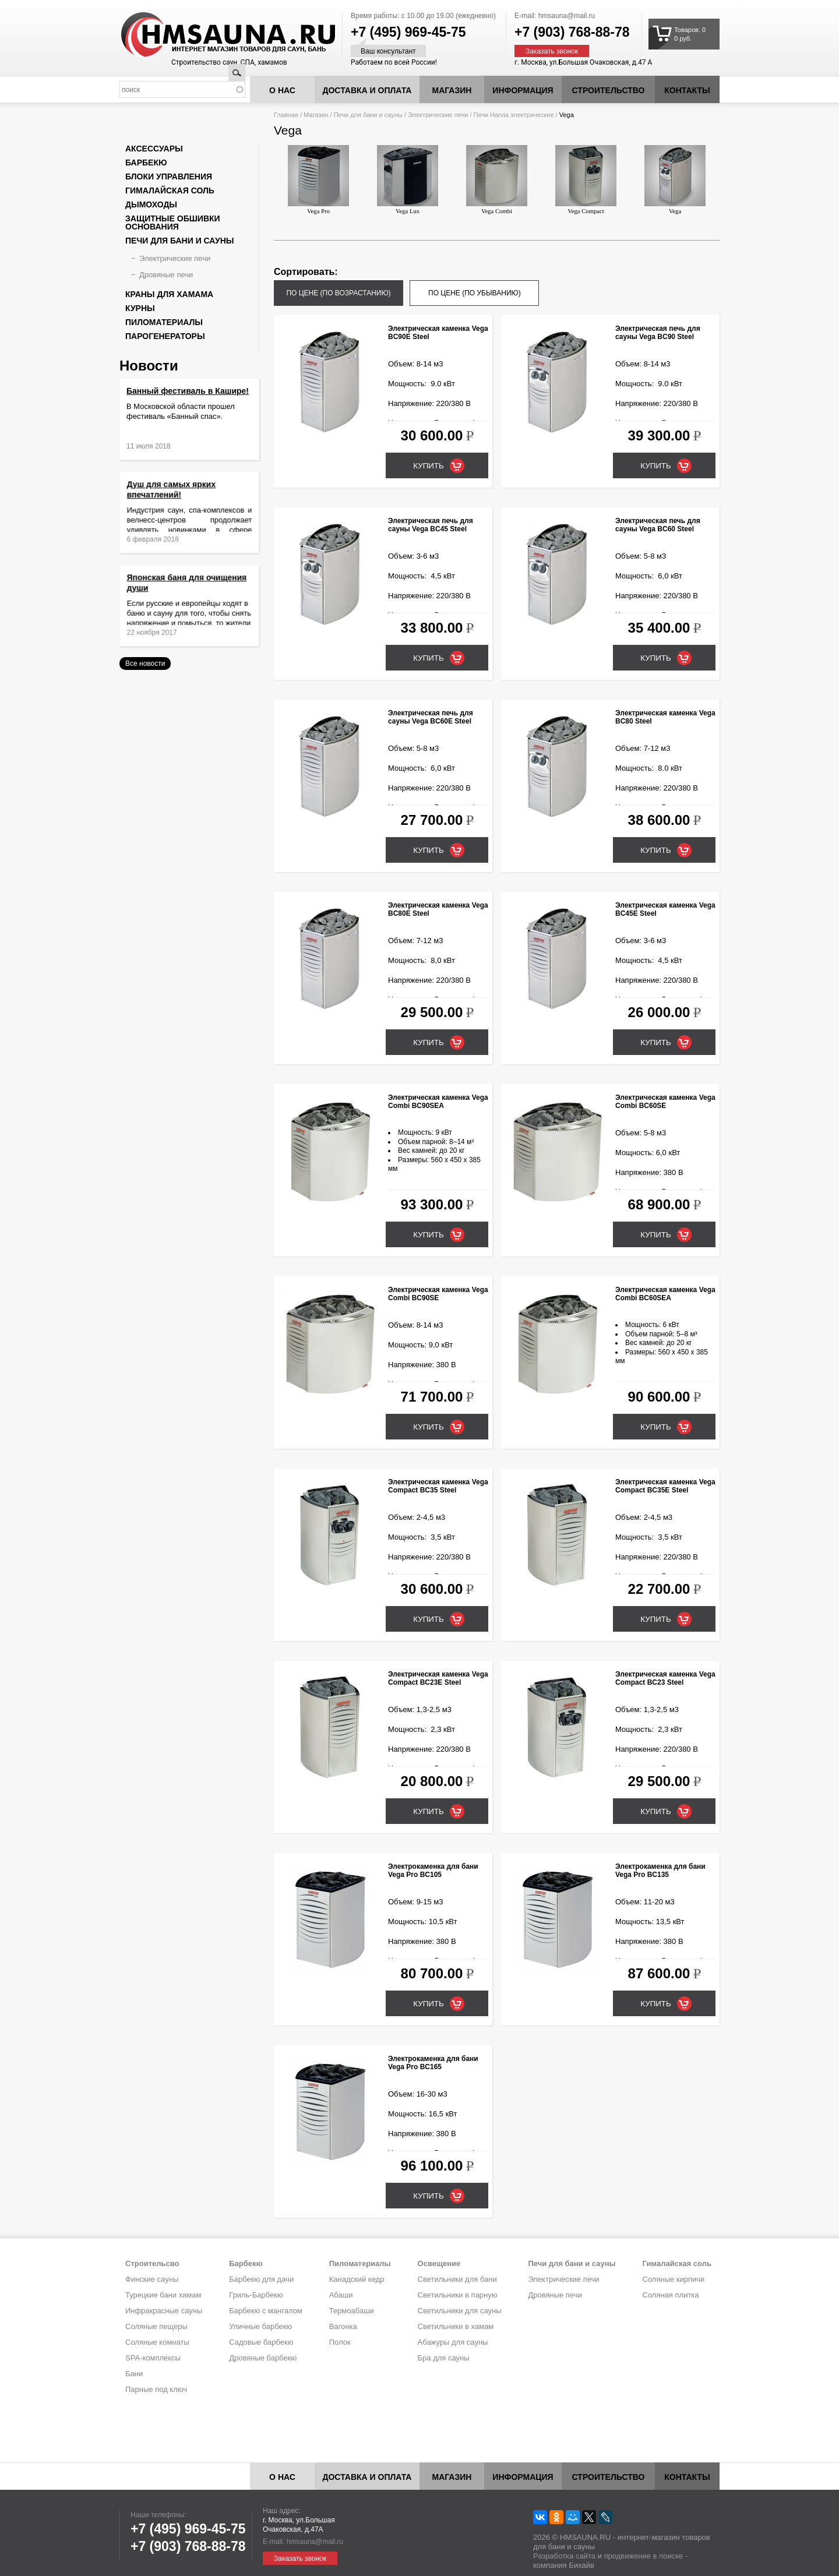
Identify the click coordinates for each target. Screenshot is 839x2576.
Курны (140, 308)
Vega (675, 179)
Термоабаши (351, 2310)
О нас (282, 90)
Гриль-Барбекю (256, 2295)
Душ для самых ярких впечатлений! (180, 501)
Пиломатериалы (164, 322)
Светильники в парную (458, 2295)
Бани (134, 2373)
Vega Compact (585, 179)
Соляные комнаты (157, 2342)
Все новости (145, 663)
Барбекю (146, 162)
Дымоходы (151, 204)
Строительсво (152, 2263)
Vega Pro (318, 179)
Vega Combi (496, 179)
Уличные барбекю (260, 2326)
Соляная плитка (671, 2295)
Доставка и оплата (367, 90)
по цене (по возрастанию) (338, 293)
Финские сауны (151, 2279)
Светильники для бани (457, 2279)
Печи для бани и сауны (368, 114)
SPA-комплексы (153, 2357)
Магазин (452, 90)
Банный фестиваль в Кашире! (187, 391)
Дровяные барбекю (263, 2357)
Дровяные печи (166, 274)
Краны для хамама (169, 294)
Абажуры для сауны (453, 2342)
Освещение (439, 2263)
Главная (286, 114)
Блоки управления (168, 176)
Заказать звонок (552, 51)
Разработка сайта (564, 2556)
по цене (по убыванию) (474, 293)
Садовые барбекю (261, 2342)
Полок (340, 2342)
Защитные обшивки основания (172, 222)
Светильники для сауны (460, 2310)
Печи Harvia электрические (514, 114)
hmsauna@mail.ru (566, 16)
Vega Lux (407, 179)
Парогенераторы (165, 336)
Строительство (608, 90)
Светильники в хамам (456, 2326)
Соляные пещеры (156, 2326)
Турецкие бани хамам (163, 2295)
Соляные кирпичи (674, 2279)
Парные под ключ (156, 2389)
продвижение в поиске (643, 2556)
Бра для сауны (444, 2357)
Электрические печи (438, 114)
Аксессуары (154, 148)
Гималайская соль (169, 190)
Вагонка (343, 2326)
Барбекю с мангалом (265, 2310)
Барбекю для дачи (261, 2279)
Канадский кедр (357, 2279)
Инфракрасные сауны (163, 2310)
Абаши (341, 2295)
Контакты (687, 90)
